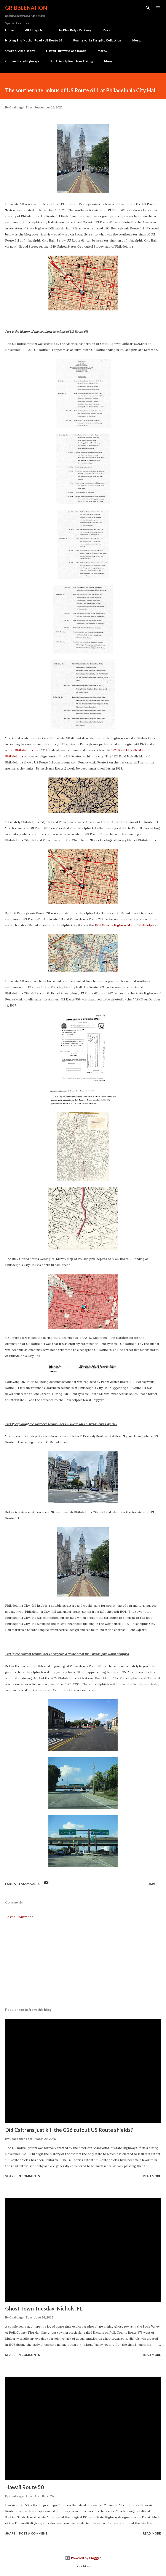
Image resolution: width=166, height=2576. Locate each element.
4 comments (29, 2355)
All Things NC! (35, 30)
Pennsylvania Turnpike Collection (97, 40)
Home (9, 30)
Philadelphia (24, 750)
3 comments (29, 2176)
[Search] (147, 7)
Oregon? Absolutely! (20, 50)
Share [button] (151, 1884)
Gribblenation (26, 8)
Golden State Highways (22, 61)
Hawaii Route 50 (24, 2487)
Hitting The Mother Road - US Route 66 (33, 40)
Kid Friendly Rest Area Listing (71, 61)
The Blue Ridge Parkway (74, 30)
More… (107, 30)
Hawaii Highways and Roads (66, 50)
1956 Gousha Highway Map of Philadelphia (125, 925)
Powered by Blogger (83, 2558)
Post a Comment (19, 1917)
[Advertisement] (83, 1963)
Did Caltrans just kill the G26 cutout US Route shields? (69, 2130)
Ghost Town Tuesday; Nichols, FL (44, 2308)
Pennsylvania (28, 1884)
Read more (152, 2176)
